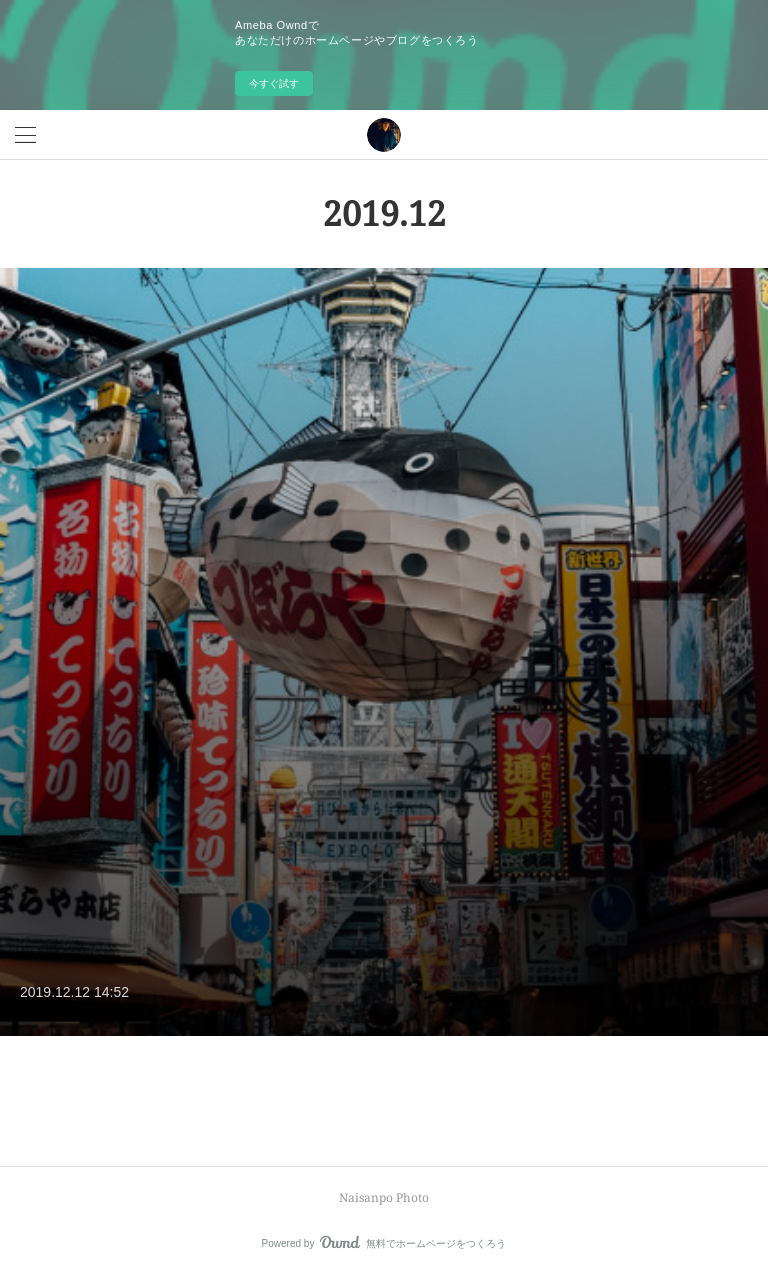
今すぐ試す (274, 83)
